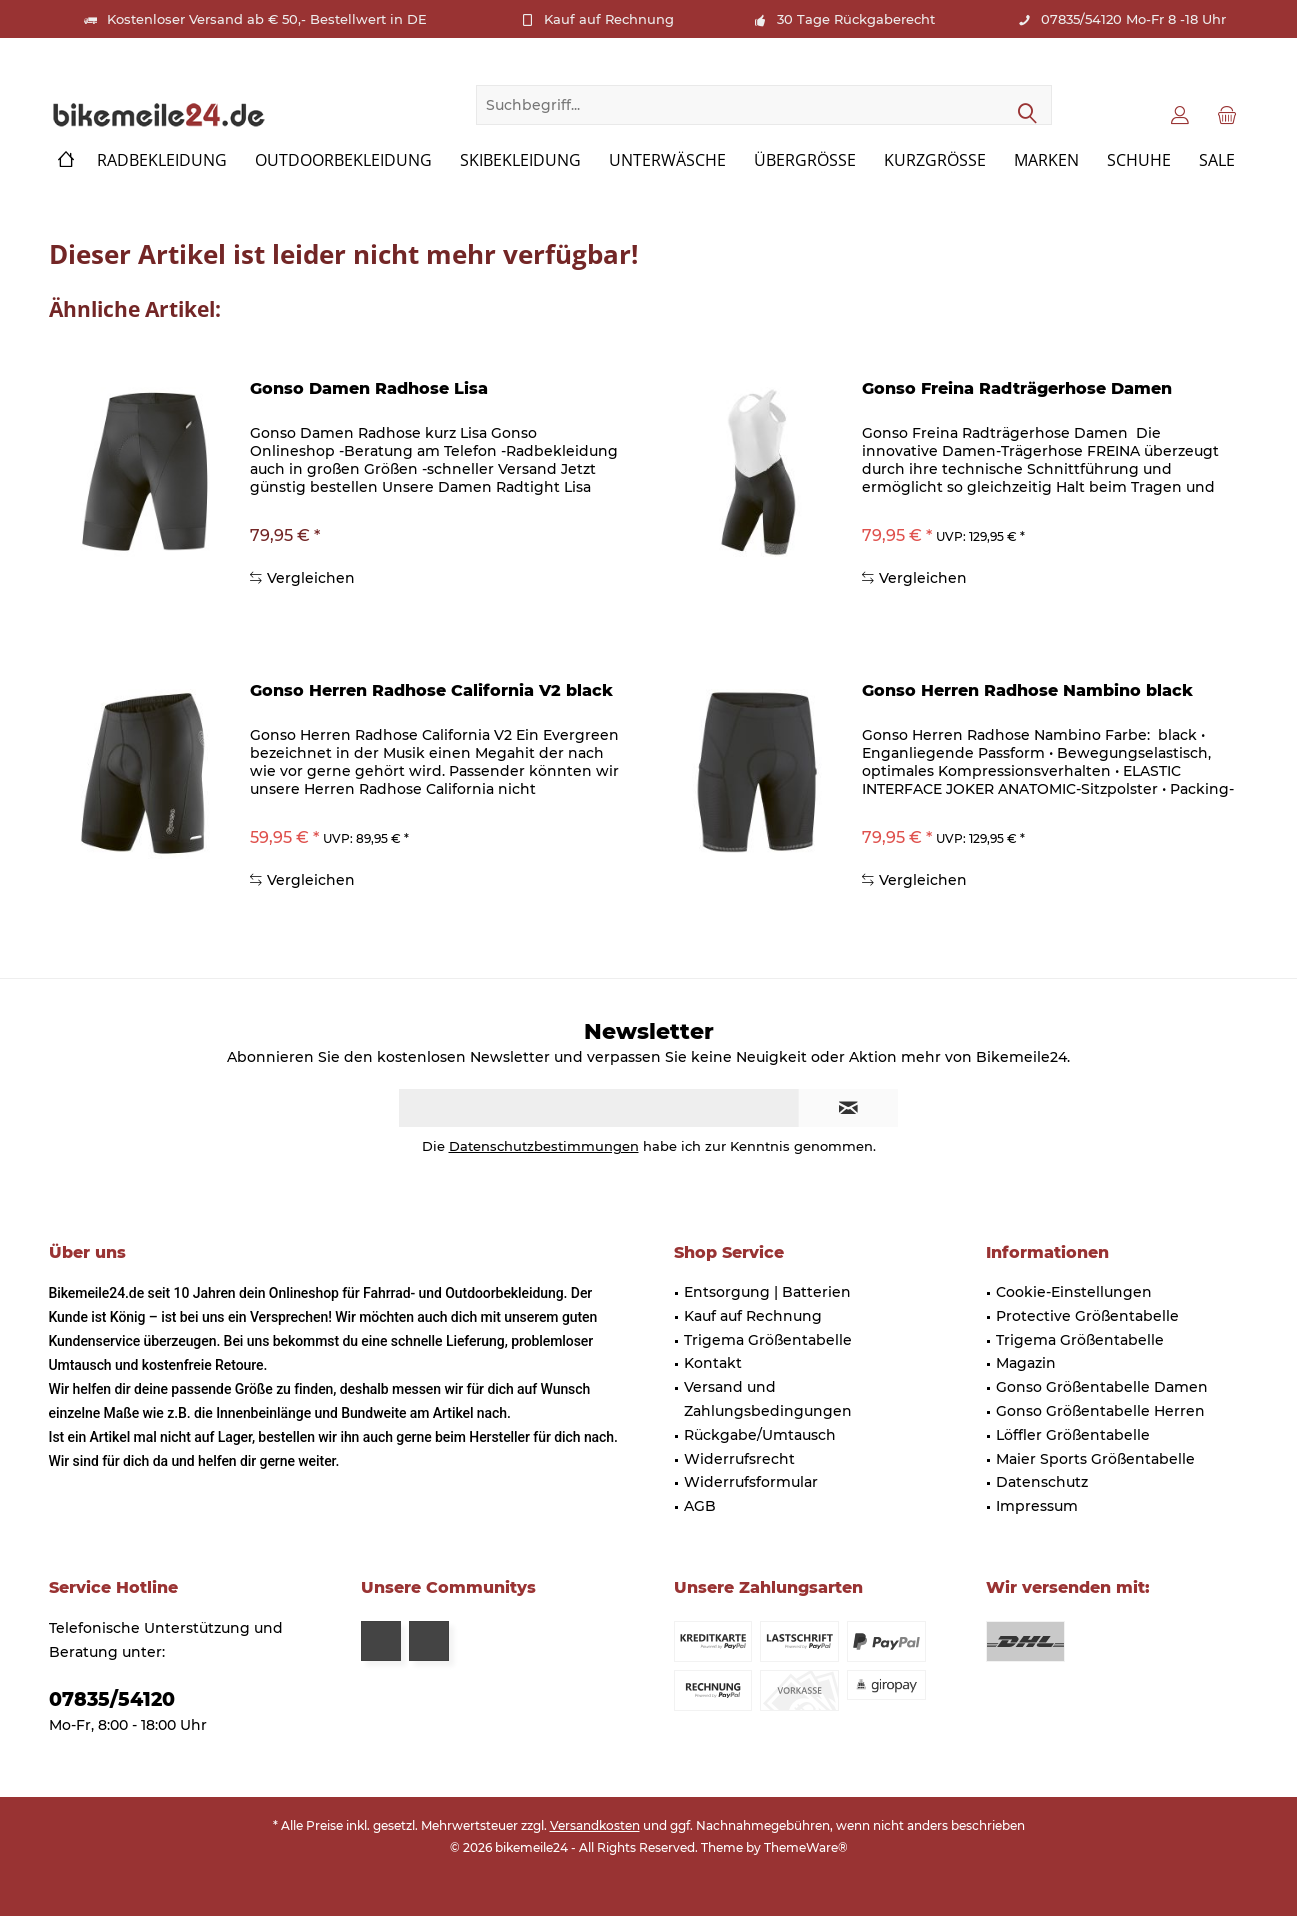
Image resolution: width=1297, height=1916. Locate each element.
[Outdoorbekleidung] (343, 160)
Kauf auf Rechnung (609, 19)
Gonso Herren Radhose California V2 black (431, 690)
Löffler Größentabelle (1073, 1435)
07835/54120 (112, 1699)
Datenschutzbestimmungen (544, 1146)
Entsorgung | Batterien (767, 1292)
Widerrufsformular (751, 1482)
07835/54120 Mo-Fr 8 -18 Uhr (1133, 19)
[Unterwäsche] (667, 160)
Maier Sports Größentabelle (1095, 1459)
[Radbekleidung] (162, 160)
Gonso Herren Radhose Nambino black (1027, 690)
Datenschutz (1042, 1482)
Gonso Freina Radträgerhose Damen (1017, 388)
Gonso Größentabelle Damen (1102, 1387)
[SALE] (1217, 160)
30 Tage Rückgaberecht (856, 19)
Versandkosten (595, 1825)
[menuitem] (1227, 114)
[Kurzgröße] (935, 160)
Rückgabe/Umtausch (760, 1435)
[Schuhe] (1139, 160)
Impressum (1037, 1506)
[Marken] (1046, 160)
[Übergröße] (805, 160)
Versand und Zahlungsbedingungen (768, 1399)
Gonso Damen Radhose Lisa (369, 388)
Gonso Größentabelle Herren (1100, 1411)
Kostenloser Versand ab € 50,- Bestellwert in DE (267, 19)
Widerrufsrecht (739, 1459)
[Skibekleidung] (520, 160)
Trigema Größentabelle (768, 1340)
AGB (700, 1506)
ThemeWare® (806, 1847)
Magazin (1026, 1363)
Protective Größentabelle (1087, 1316)
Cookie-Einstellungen (1074, 1292)
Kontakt (713, 1363)
